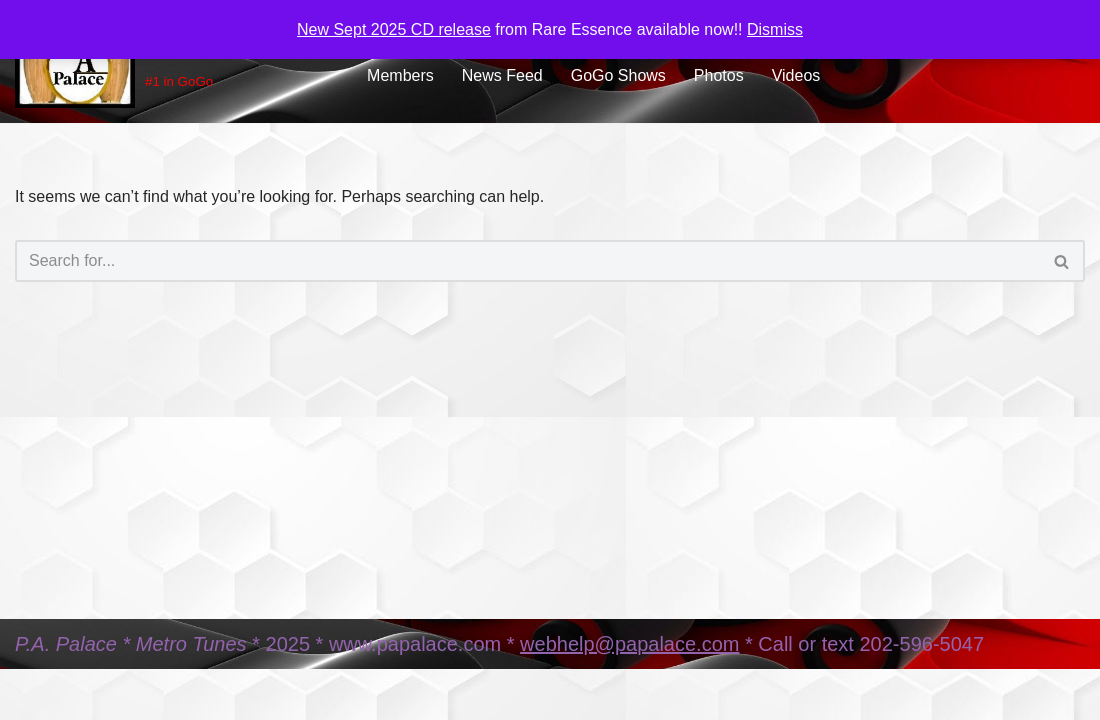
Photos (719, 75)
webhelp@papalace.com (629, 644)
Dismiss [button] (775, 29)
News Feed (502, 75)
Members (400, 75)
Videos (796, 75)
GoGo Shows (618, 75)
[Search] (527, 261)
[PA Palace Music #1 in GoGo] (174, 61)
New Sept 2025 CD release (394, 29)
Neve (33, 694)
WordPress (193, 694)
